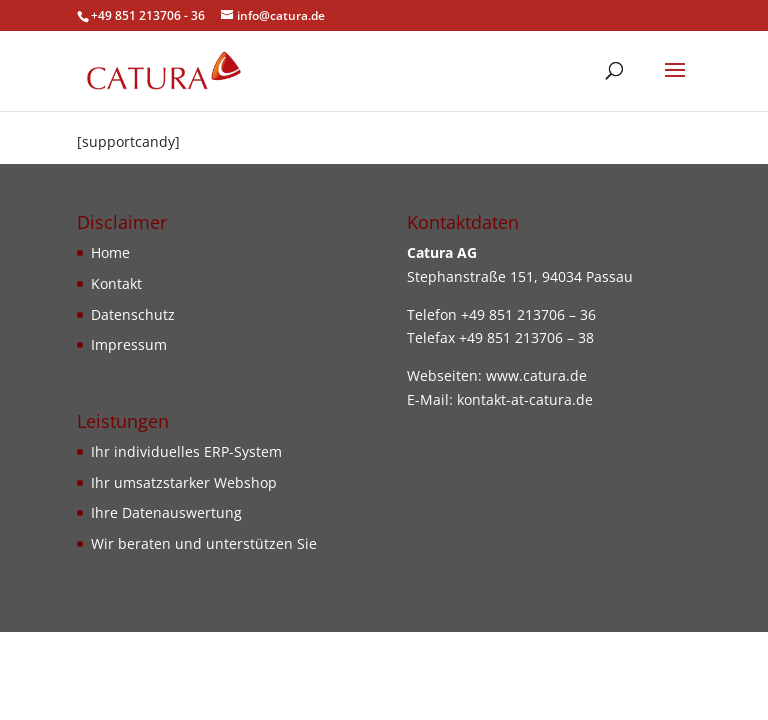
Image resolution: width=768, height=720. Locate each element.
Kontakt (116, 283)
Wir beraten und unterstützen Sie (204, 543)
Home (110, 252)
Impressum (129, 344)
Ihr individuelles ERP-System (186, 451)
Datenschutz (133, 314)
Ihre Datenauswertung (166, 512)
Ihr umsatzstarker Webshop (184, 482)
